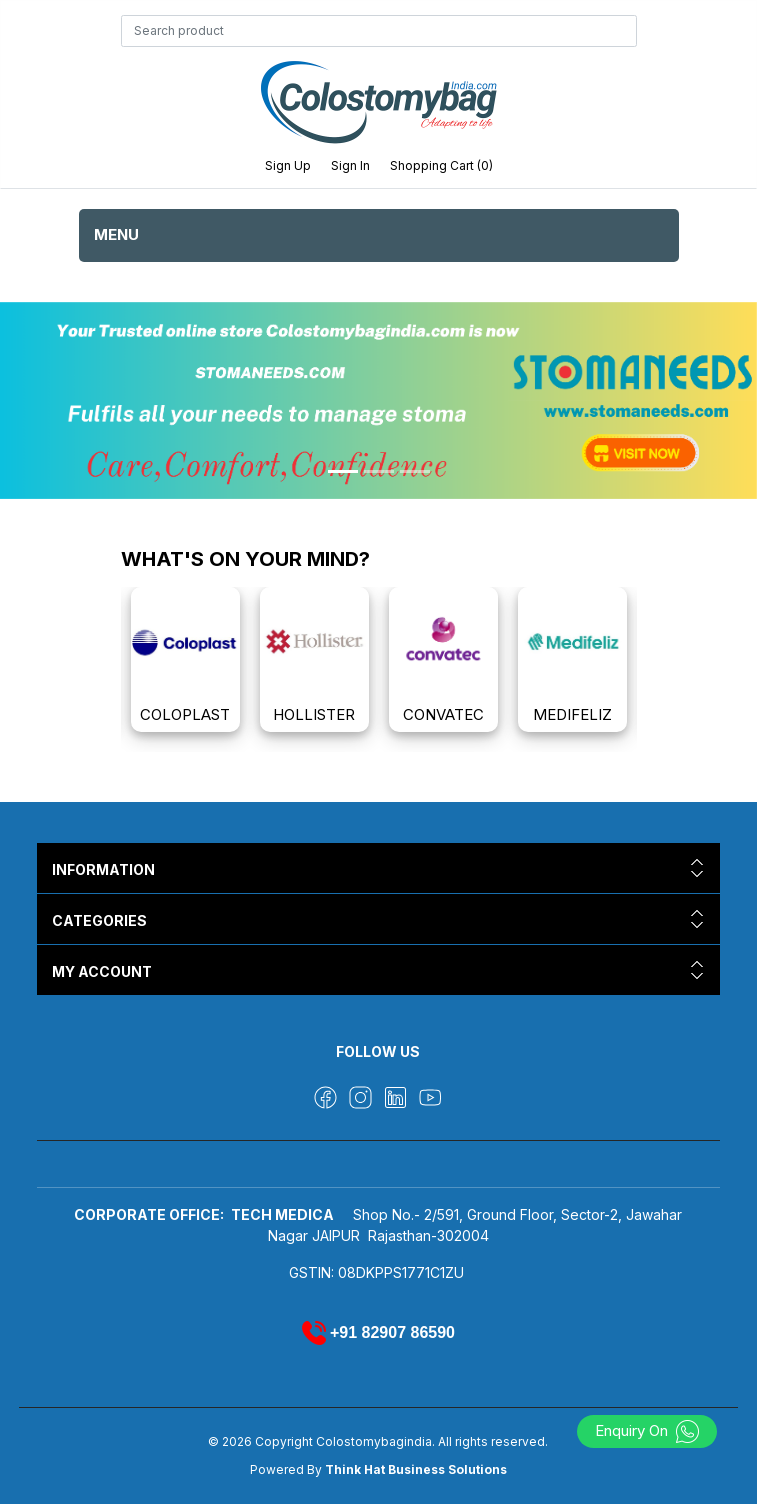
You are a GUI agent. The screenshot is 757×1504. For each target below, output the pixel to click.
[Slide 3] (415, 471)
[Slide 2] (379, 471)
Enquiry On (647, 1430)
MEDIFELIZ (572, 714)
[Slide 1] (343, 471)
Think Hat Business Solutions (416, 1469)
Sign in (350, 165)
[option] (185, 659)
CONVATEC (443, 714)
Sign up (288, 165)
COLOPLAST (185, 714)
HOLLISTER (314, 714)
